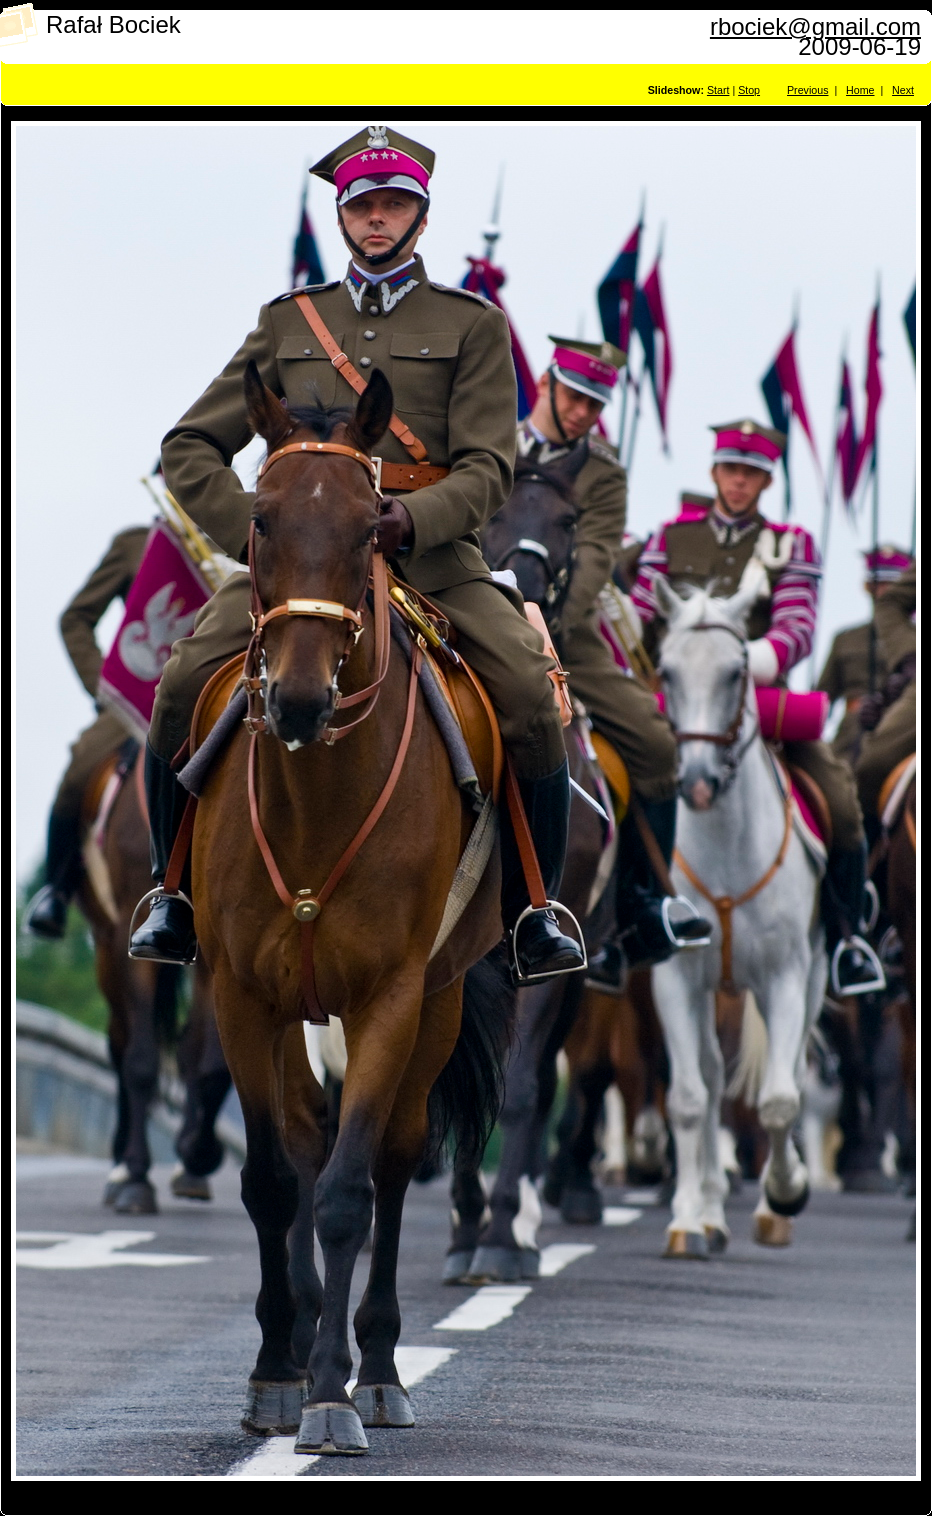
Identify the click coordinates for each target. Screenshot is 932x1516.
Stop (749, 90)
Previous (807, 90)
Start (718, 90)
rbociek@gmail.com (815, 26)
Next (903, 90)
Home (860, 90)
